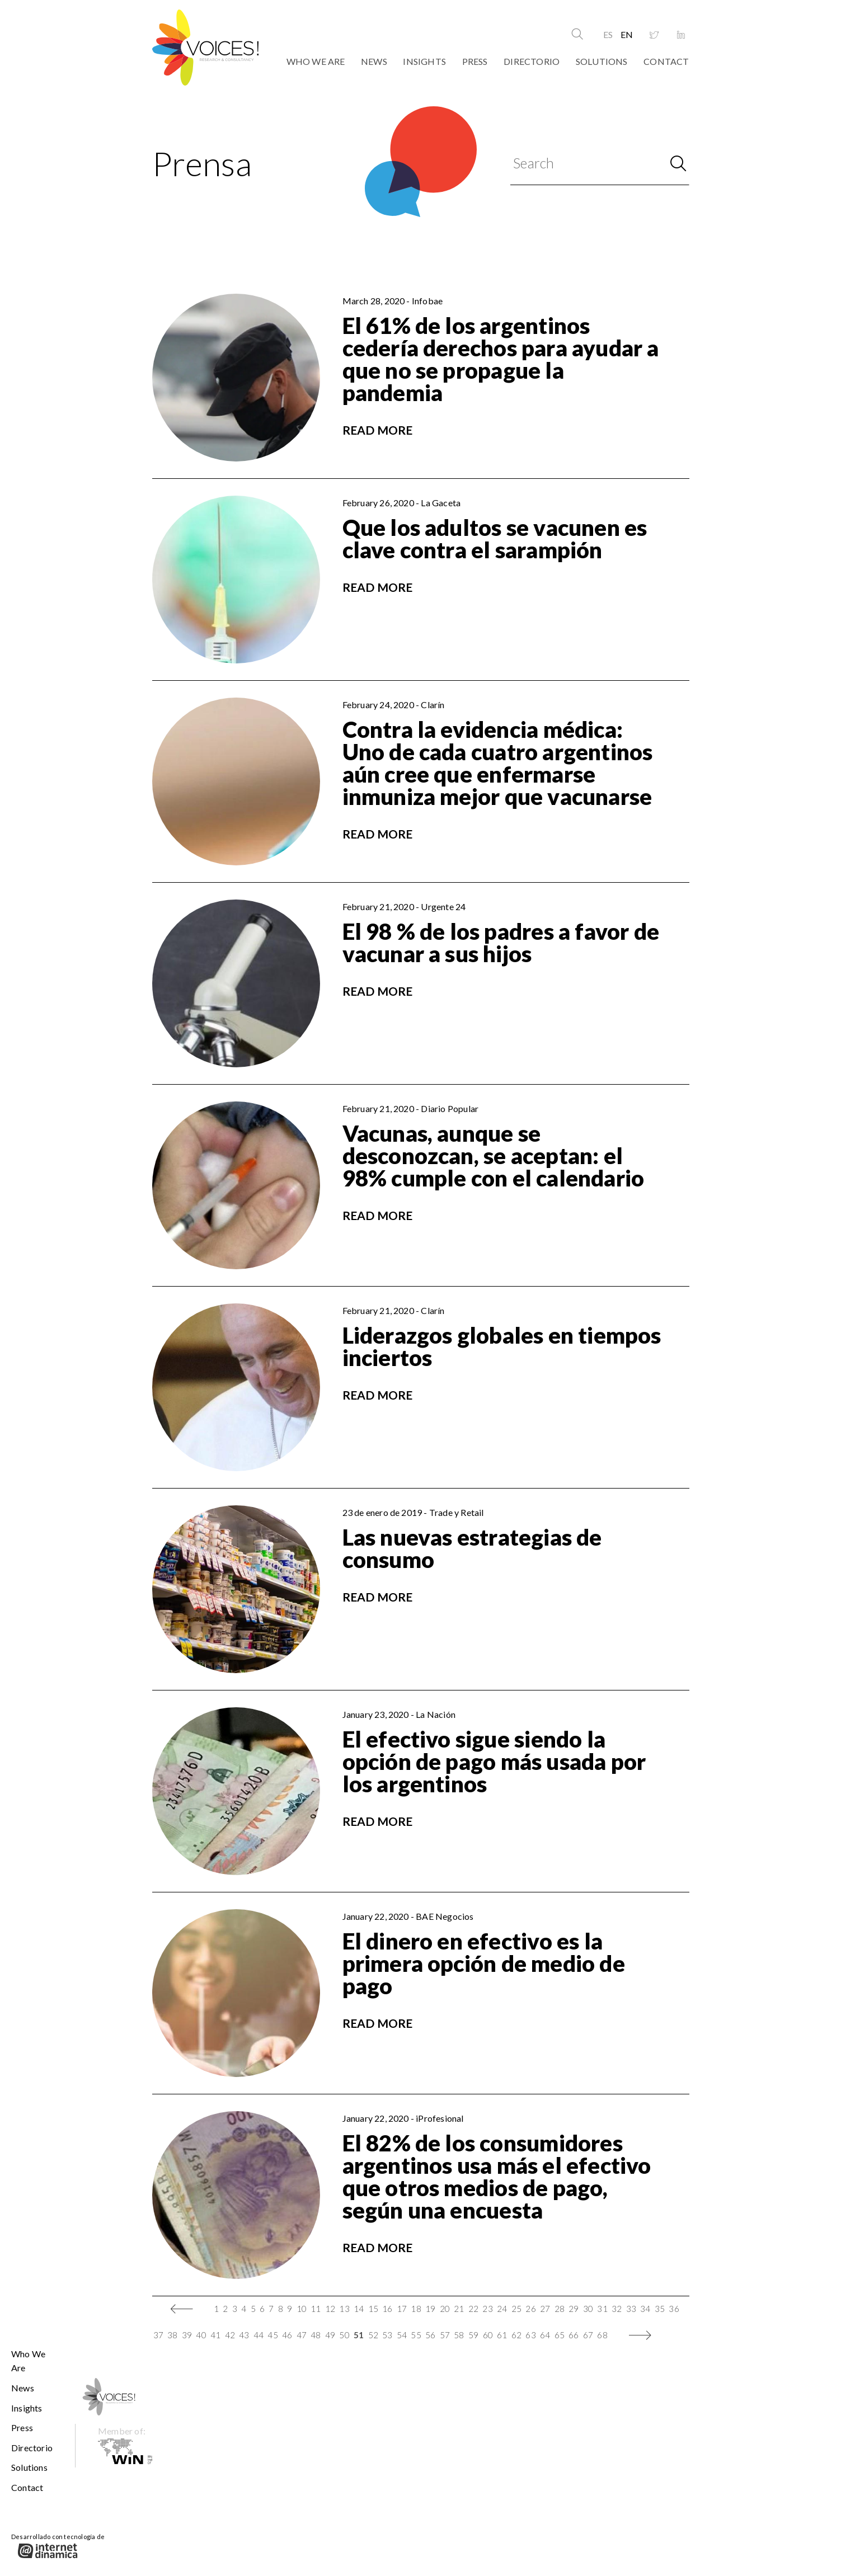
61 (502, 2335)
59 (473, 2335)
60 (488, 2335)
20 (445, 2309)
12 (330, 2309)
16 (387, 2309)
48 (316, 2335)
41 (215, 2335)
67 (588, 2335)
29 (574, 2309)
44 (258, 2335)
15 (373, 2309)
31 (602, 2309)
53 (387, 2335)
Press (475, 61)
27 (545, 2309)
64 (545, 2335)
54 (402, 2335)
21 (459, 2309)
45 (272, 2335)
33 (631, 2309)
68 (602, 2335)
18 (416, 2309)
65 (560, 2335)
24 (502, 2309)
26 (530, 2309)
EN (627, 34)
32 (617, 2309)
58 (459, 2335)
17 (402, 2309)
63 (530, 2335)
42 (230, 2335)
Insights (424, 61)
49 (330, 2335)
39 (187, 2335)
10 (302, 2309)
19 (430, 2309)
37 (158, 2335)
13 (344, 2309)
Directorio (532, 61)
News (374, 61)
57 (445, 2335)
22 (473, 2309)
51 (359, 2335)
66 (574, 2335)
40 (201, 2335)
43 (244, 2335)
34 (645, 2309)
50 (344, 2335)
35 (660, 2309)
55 (416, 2335)
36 (674, 2309)
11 (316, 2309)
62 (516, 2335)
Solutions (602, 61)
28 (560, 2309)
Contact (666, 61)
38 (172, 2335)
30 (588, 2309)
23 (487, 2309)
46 (287, 2335)
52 (373, 2335)
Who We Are (315, 61)
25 (516, 2309)
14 (359, 2309)
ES (608, 34)
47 (302, 2335)
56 (430, 2335)
